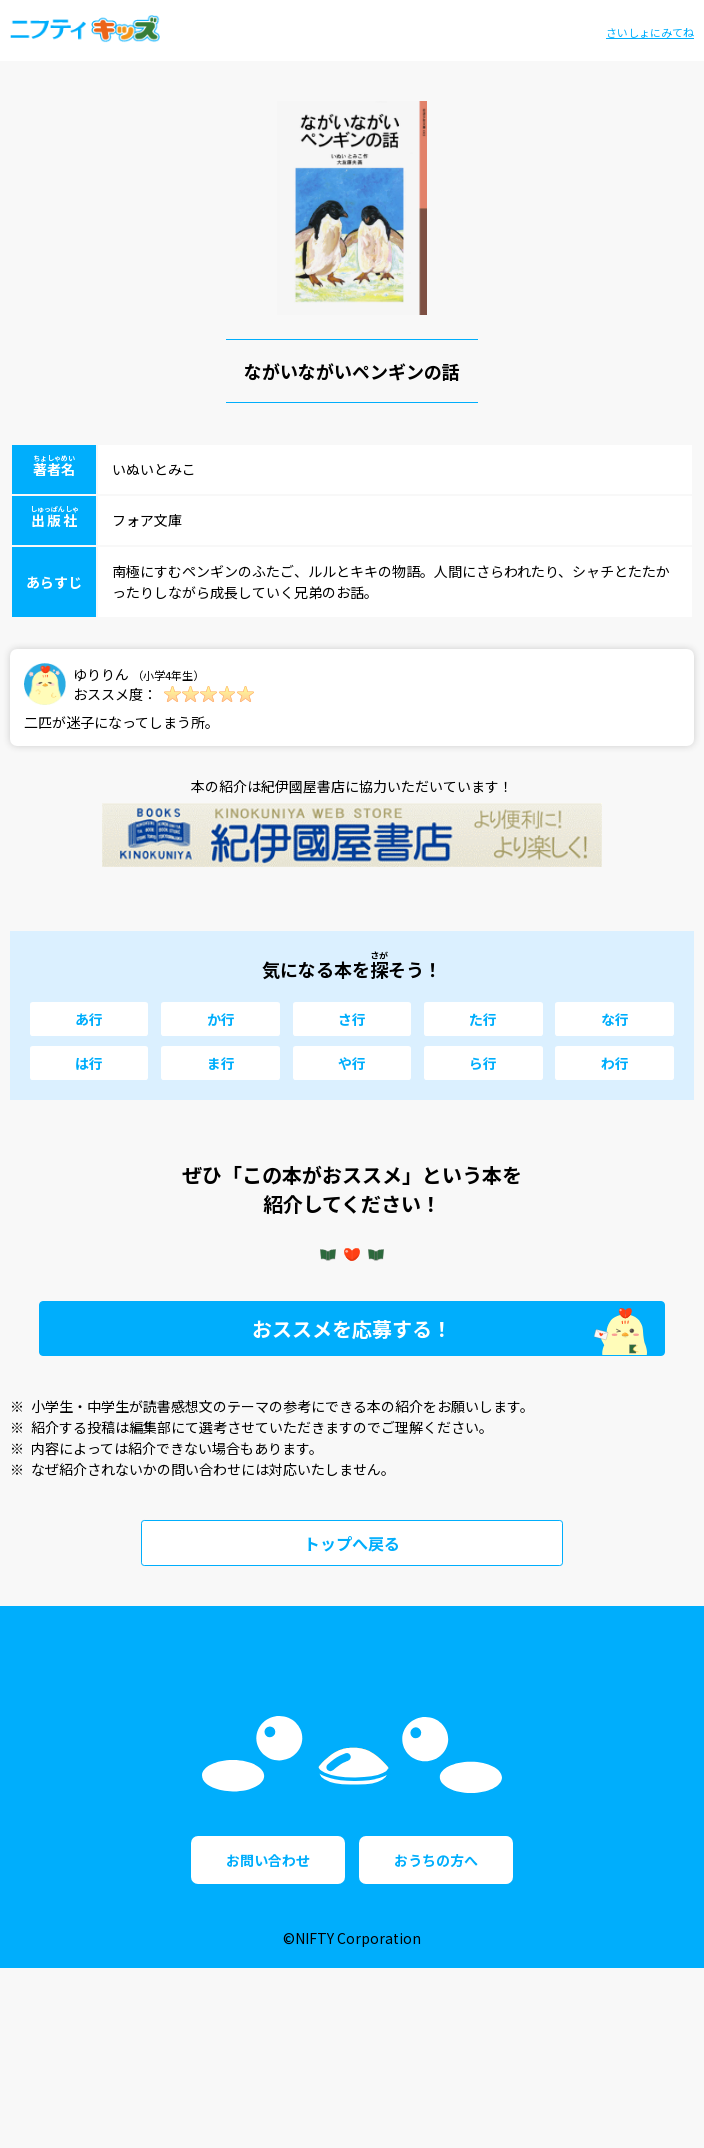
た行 (483, 1019)
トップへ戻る (352, 1543)
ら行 (483, 1063)
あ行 (89, 1019)
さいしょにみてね (650, 32)
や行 (352, 1063)
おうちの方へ (436, 2040)
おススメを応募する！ (352, 1328)
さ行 (352, 1019)
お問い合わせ (268, 2040)
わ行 (615, 1063)
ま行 (221, 1063)
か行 (221, 1019)
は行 (89, 1063)
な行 (615, 1019)
